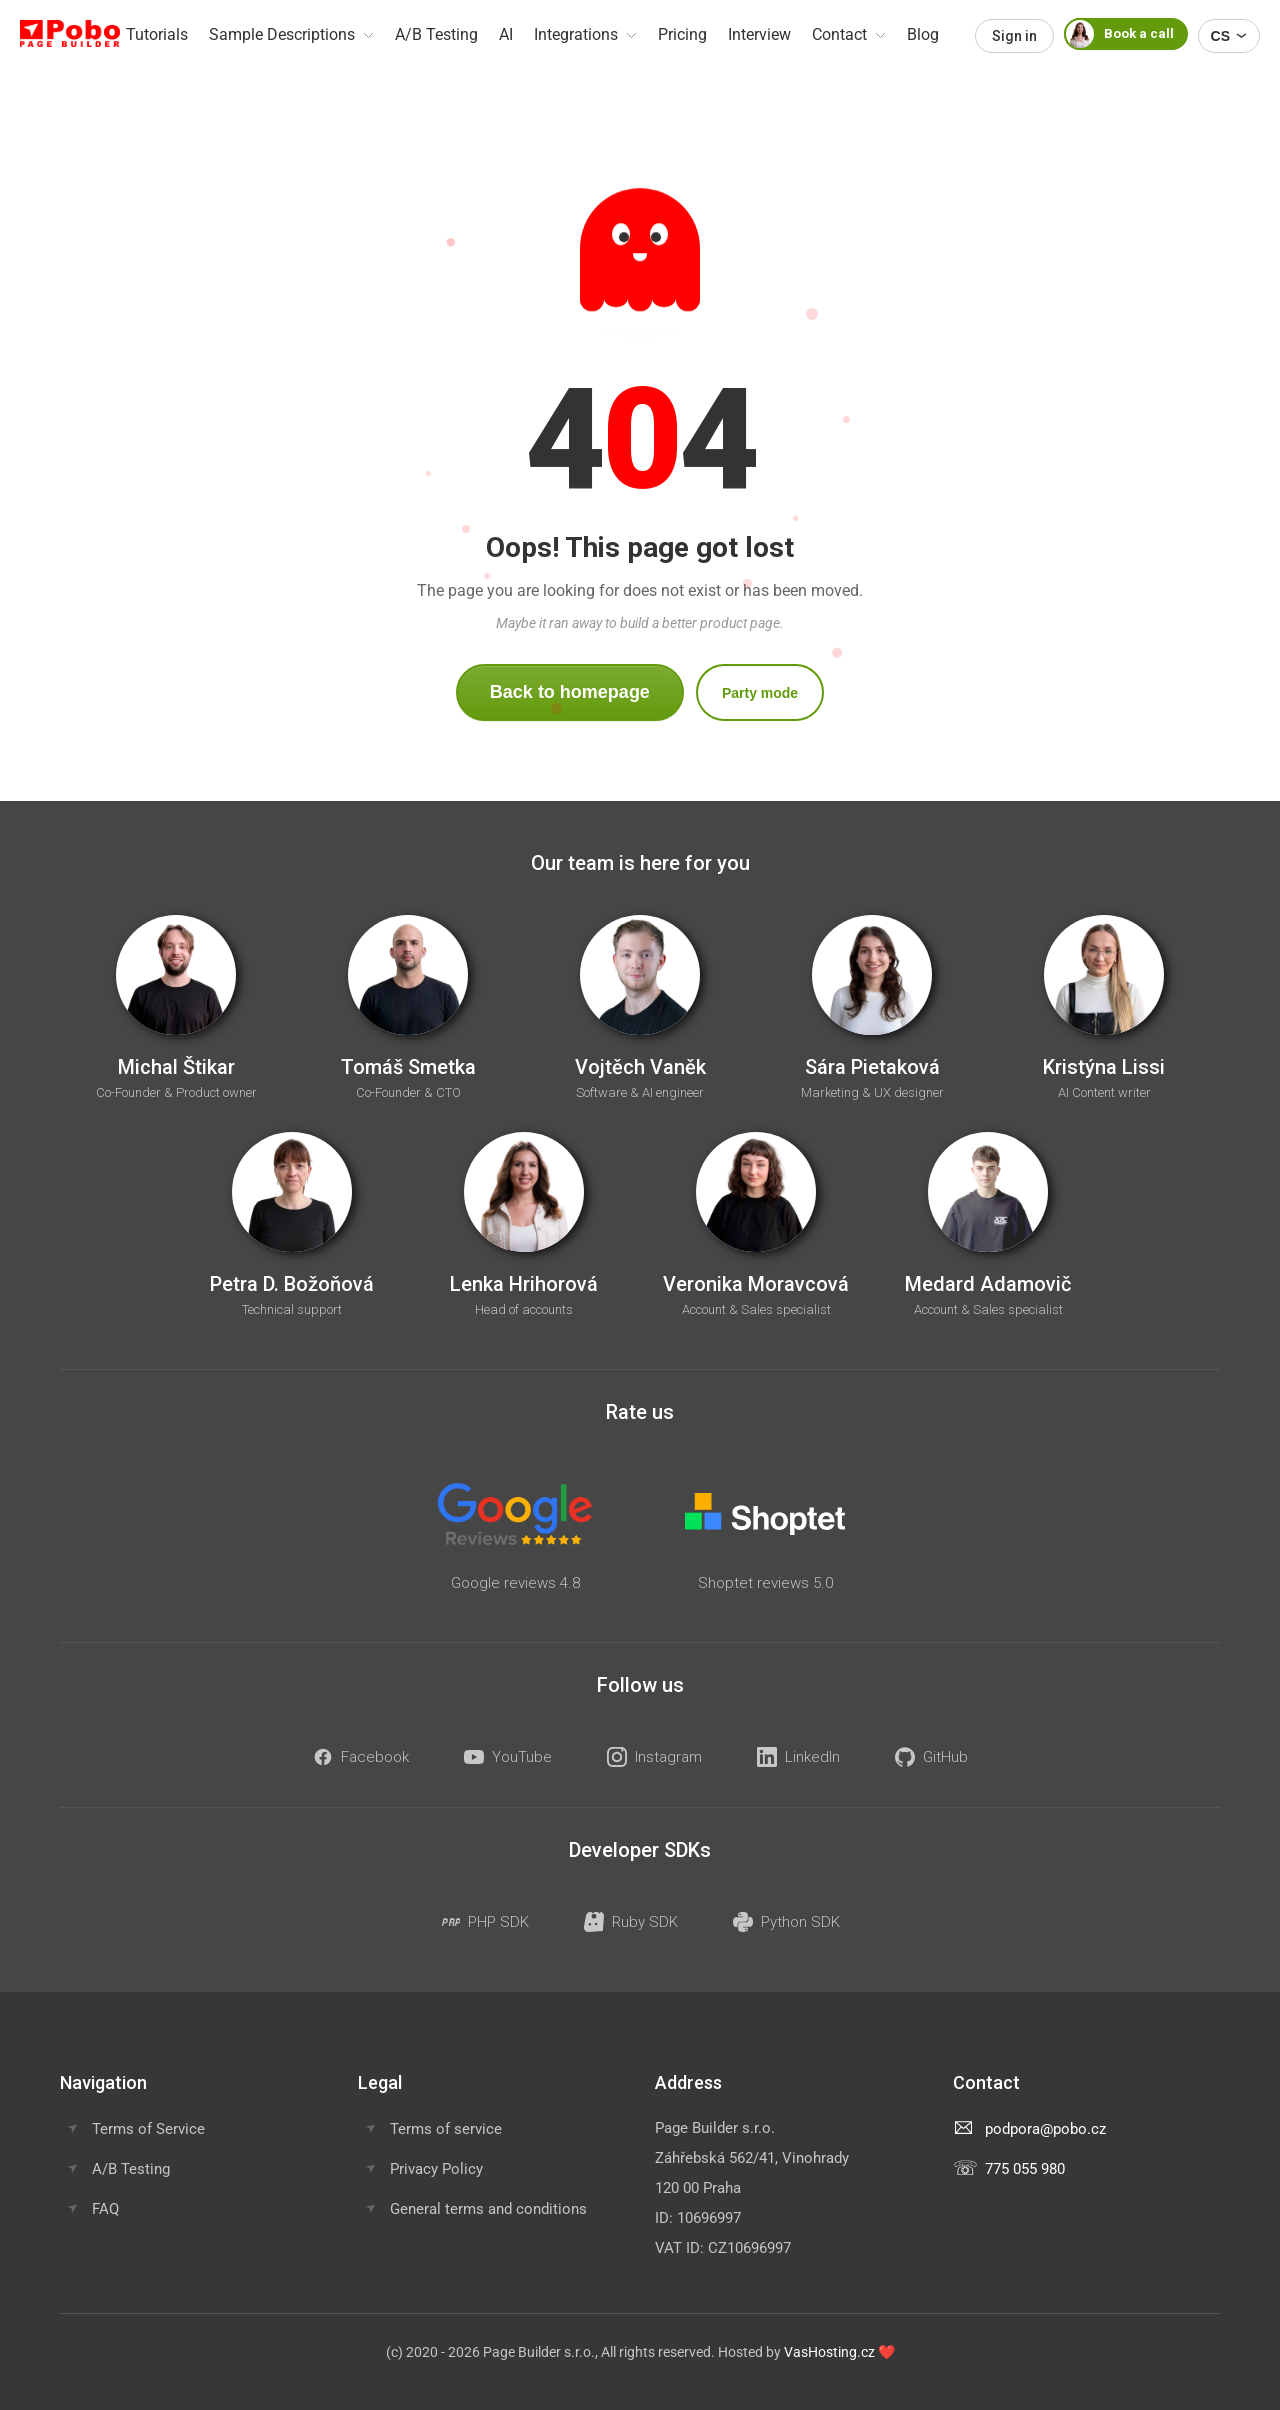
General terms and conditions (488, 2209)
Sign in (1014, 36)
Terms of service (446, 2129)
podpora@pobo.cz (1045, 2129)
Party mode (760, 693)
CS (1229, 36)
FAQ (105, 2209)
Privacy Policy (436, 2169)
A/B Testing (131, 2169)
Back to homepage (570, 692)
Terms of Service (148, 2129)
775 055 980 (1025, 2169)
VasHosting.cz (829, 2352)
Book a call (1119, 34)
